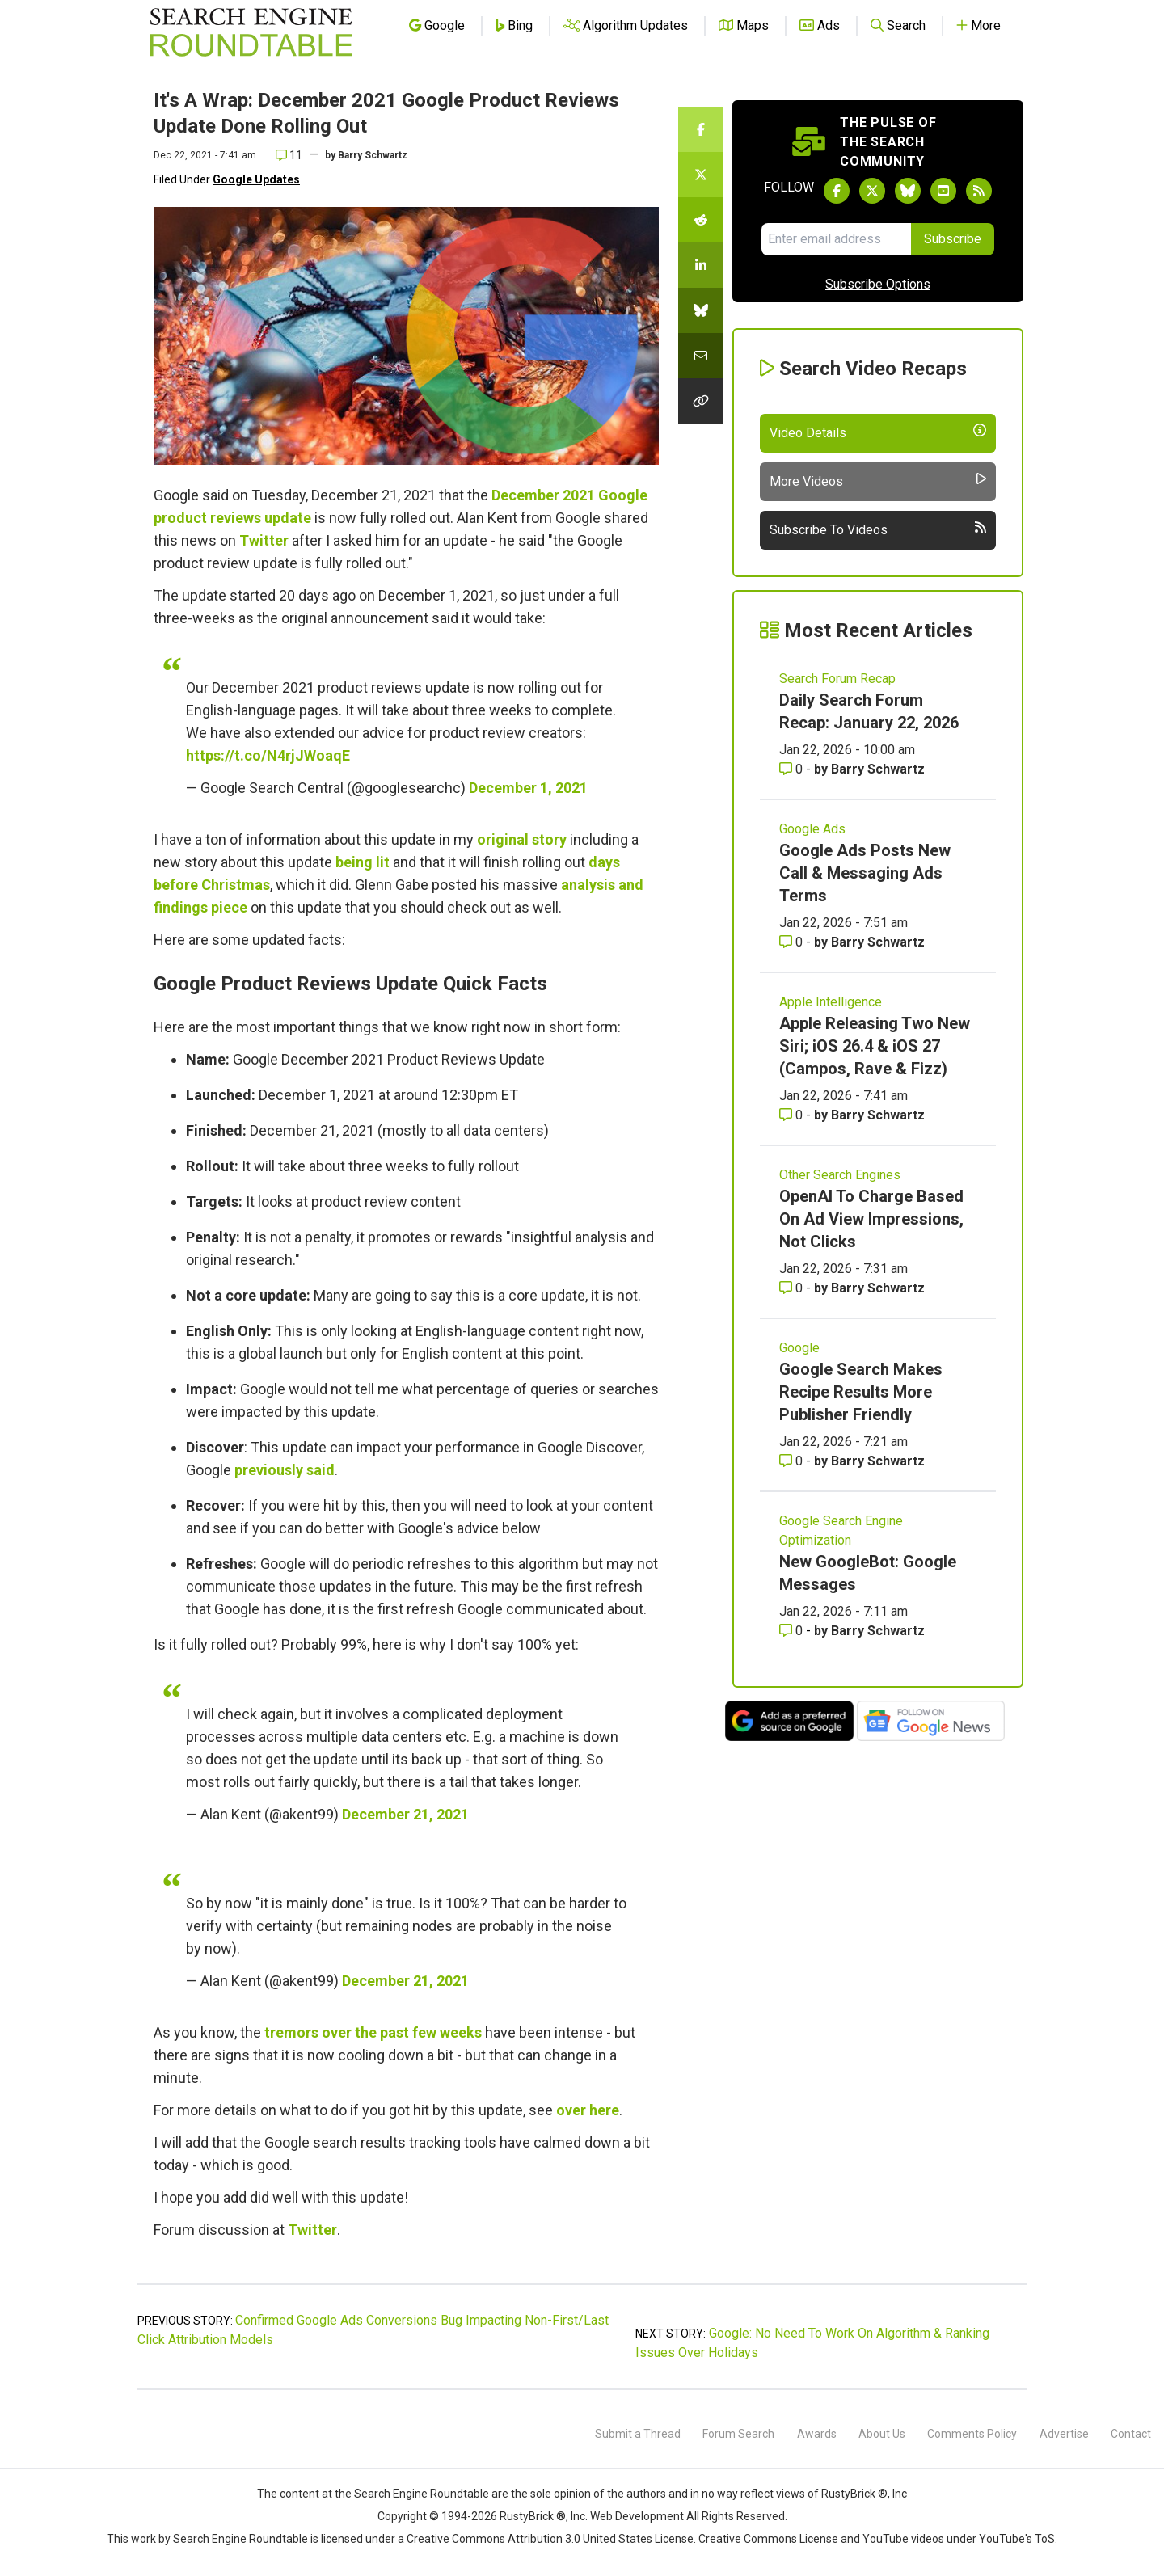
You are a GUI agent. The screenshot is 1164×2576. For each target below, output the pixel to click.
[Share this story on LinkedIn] (700, 265)
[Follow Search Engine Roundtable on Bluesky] (908, 191)
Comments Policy (972, 2433)
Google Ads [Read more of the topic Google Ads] (812, 829)
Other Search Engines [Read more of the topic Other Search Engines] (839, 1175)
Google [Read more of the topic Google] (799, 1347)
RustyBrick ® (533, 2516)
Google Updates (256, 179)
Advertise (1064, 2433)
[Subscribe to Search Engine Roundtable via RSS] (979, 191)
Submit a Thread (638, 2433)
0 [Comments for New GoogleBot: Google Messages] (792, 1630)
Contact (1131, 2433)
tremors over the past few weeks (373, 2032)
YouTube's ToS (1017, 2538)
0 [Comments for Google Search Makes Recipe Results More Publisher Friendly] (792, 1461)
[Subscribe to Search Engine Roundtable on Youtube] (943, 191)
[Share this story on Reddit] (700, 219)
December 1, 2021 (528, 787)
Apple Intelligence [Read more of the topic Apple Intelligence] (830, 1002)
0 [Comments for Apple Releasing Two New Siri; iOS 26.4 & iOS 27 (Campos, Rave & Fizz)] (792, 1115)
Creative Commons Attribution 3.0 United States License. (551, 2538)
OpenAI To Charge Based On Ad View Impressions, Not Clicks (871, 1219)
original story (522, 839)
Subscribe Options (877, 284)
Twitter (264, 540)
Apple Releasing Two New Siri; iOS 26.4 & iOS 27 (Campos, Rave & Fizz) (874, 1046)
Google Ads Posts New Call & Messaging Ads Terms (865, 873)
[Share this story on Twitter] (700, 174)
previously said (284, 1469)
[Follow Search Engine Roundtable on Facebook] (837, 191)
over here (587, 2110)
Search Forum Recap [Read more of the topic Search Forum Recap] (837, 678)
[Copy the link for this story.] (700, 401)
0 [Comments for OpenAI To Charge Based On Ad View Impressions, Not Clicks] (792, 1288)
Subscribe (952, 239)
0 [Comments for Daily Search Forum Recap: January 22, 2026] (792, 769)
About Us (881, 2433)
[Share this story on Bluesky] (700, 310)
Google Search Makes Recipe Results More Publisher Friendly (861, 1392)
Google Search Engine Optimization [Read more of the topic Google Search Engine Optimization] (841, 1530)
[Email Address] (836, 239)
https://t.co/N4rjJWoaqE (268, 755)
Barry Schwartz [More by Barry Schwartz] (878, 769)
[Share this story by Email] (700, 355)
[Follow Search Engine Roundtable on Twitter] (872, 191)
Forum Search (738, 2433)
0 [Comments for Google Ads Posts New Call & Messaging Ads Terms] (792, 942)
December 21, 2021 (405, 1814)
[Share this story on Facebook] (700, 129)
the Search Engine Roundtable (413, 2493)
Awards (817, 2433)
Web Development (637, 2516)
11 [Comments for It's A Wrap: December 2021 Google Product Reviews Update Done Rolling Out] (289, 155)
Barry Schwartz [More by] (372, 155)
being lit (362, 862)
